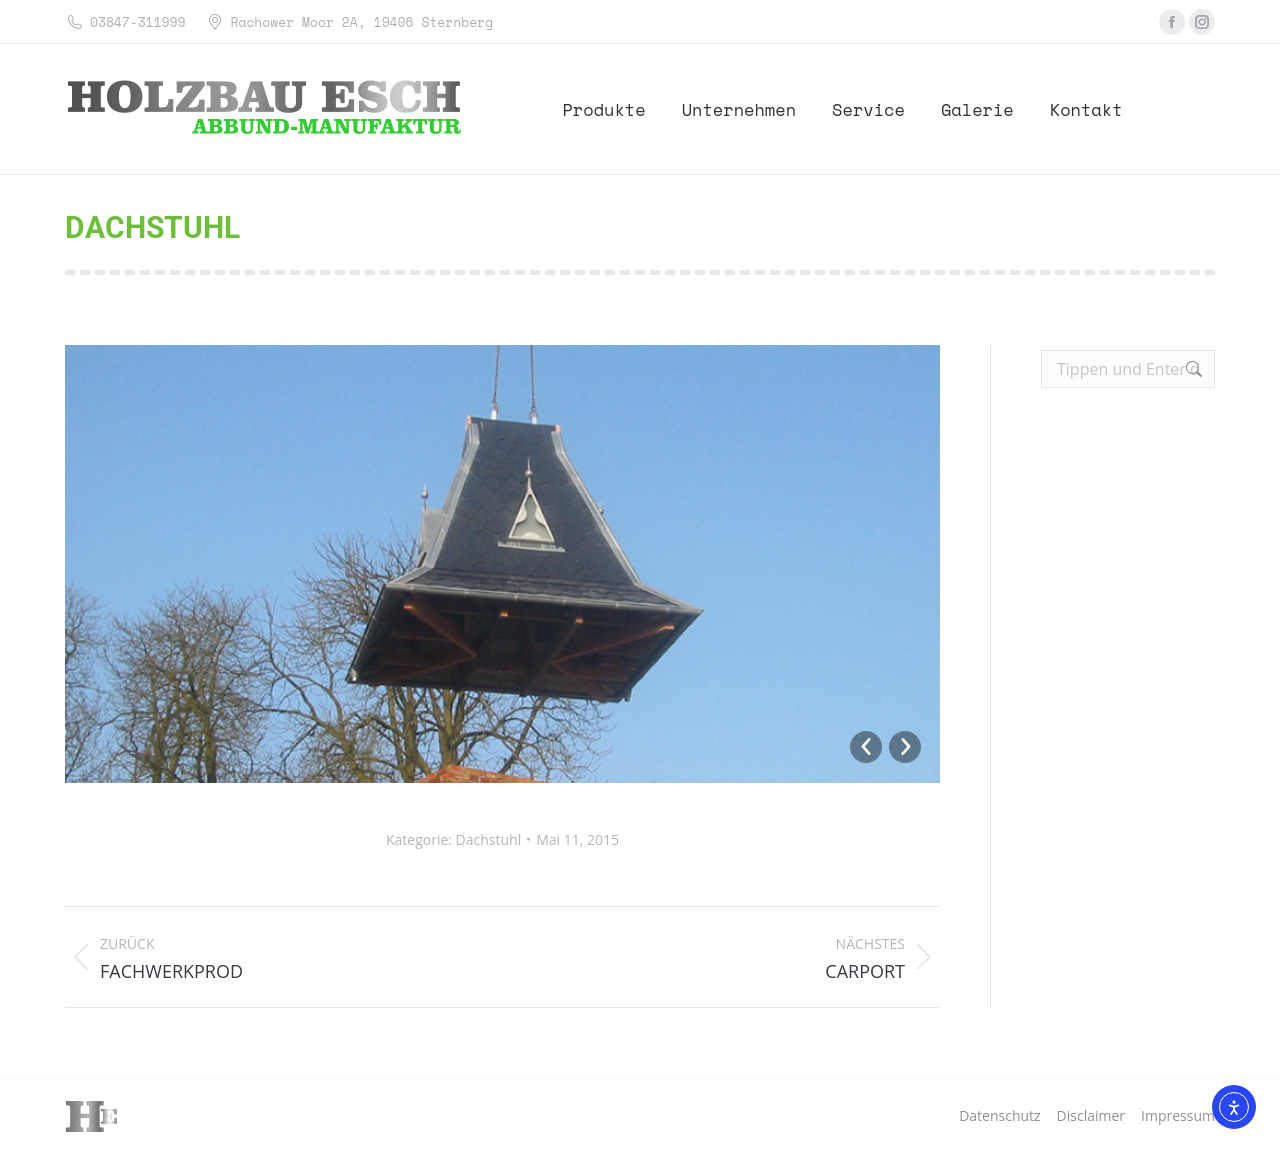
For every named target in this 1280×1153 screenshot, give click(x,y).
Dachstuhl (489, 839)
